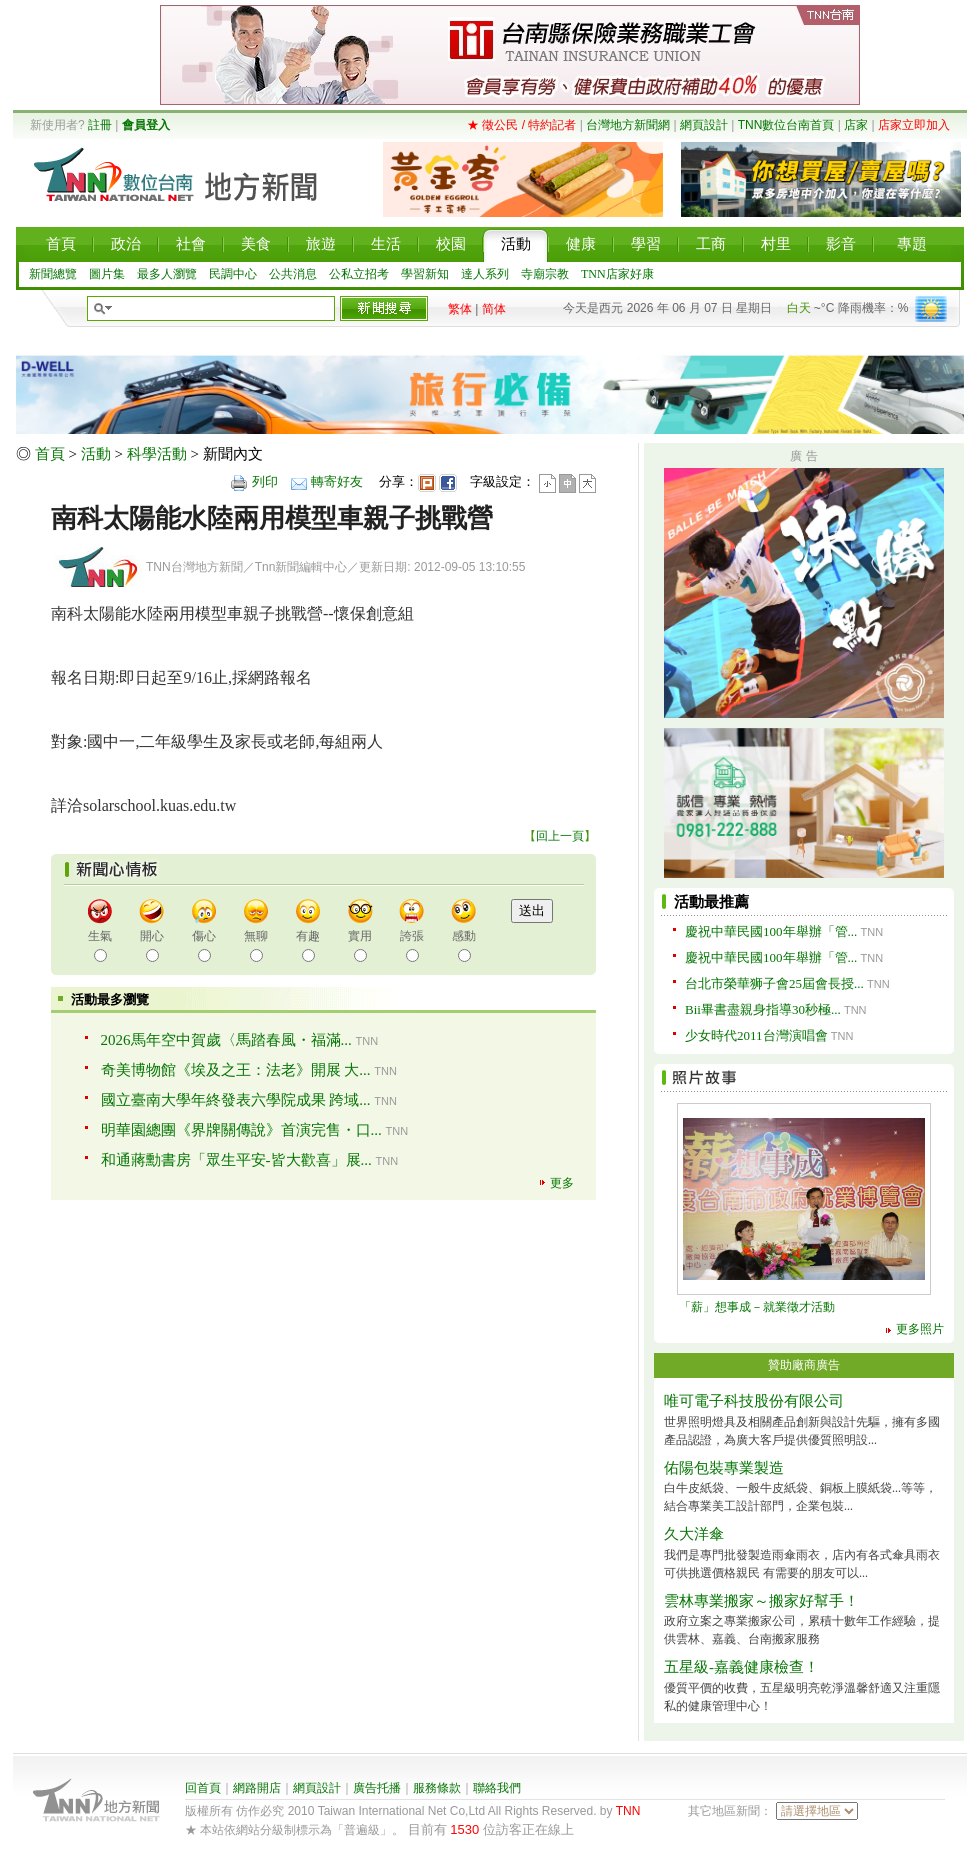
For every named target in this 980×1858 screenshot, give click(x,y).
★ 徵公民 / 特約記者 (521, 125)
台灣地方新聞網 (628, 125)
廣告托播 (377, 1788)
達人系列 (485, 274)
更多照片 (920, 1329)
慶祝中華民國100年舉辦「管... (771, 931)
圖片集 (107, 274)
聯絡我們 (497, 1788)
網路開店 (257, 1788)
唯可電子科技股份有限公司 (754, 1401)
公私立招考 (359, 274)
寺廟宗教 (545, 274)
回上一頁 (560, 836)
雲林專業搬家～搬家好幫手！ (761, 1601)
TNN (628, 1811)
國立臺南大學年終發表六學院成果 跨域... (236, 1100)
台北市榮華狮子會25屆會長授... (774, 983)
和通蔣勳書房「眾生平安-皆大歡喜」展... (236, 1160)
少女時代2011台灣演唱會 (756, 1035)
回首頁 (203, 1788)
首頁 (50, 454)
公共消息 (293, 274)
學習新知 (425, 274)
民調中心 (233, 274)
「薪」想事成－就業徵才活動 (757, 1307)
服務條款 (437, 1788)
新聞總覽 (53, 274)
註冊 (100, 125)
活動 (96, 454)
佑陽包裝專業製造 (724, 1468)
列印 (265, 481)
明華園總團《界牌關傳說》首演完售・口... (241, 1130)
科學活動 (157, 454)
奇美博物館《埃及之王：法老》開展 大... (236, 1070)
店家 (856, 125)
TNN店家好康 (617, 274)
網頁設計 (704, 125)
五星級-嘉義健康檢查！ (741, 1667)
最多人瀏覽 (167, 274)
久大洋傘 (694, 1534)
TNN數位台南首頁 (786, 125)
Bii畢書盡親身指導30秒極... (763, 1009)
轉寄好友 (337, 481)
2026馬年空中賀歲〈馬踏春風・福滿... (226, 1040)
